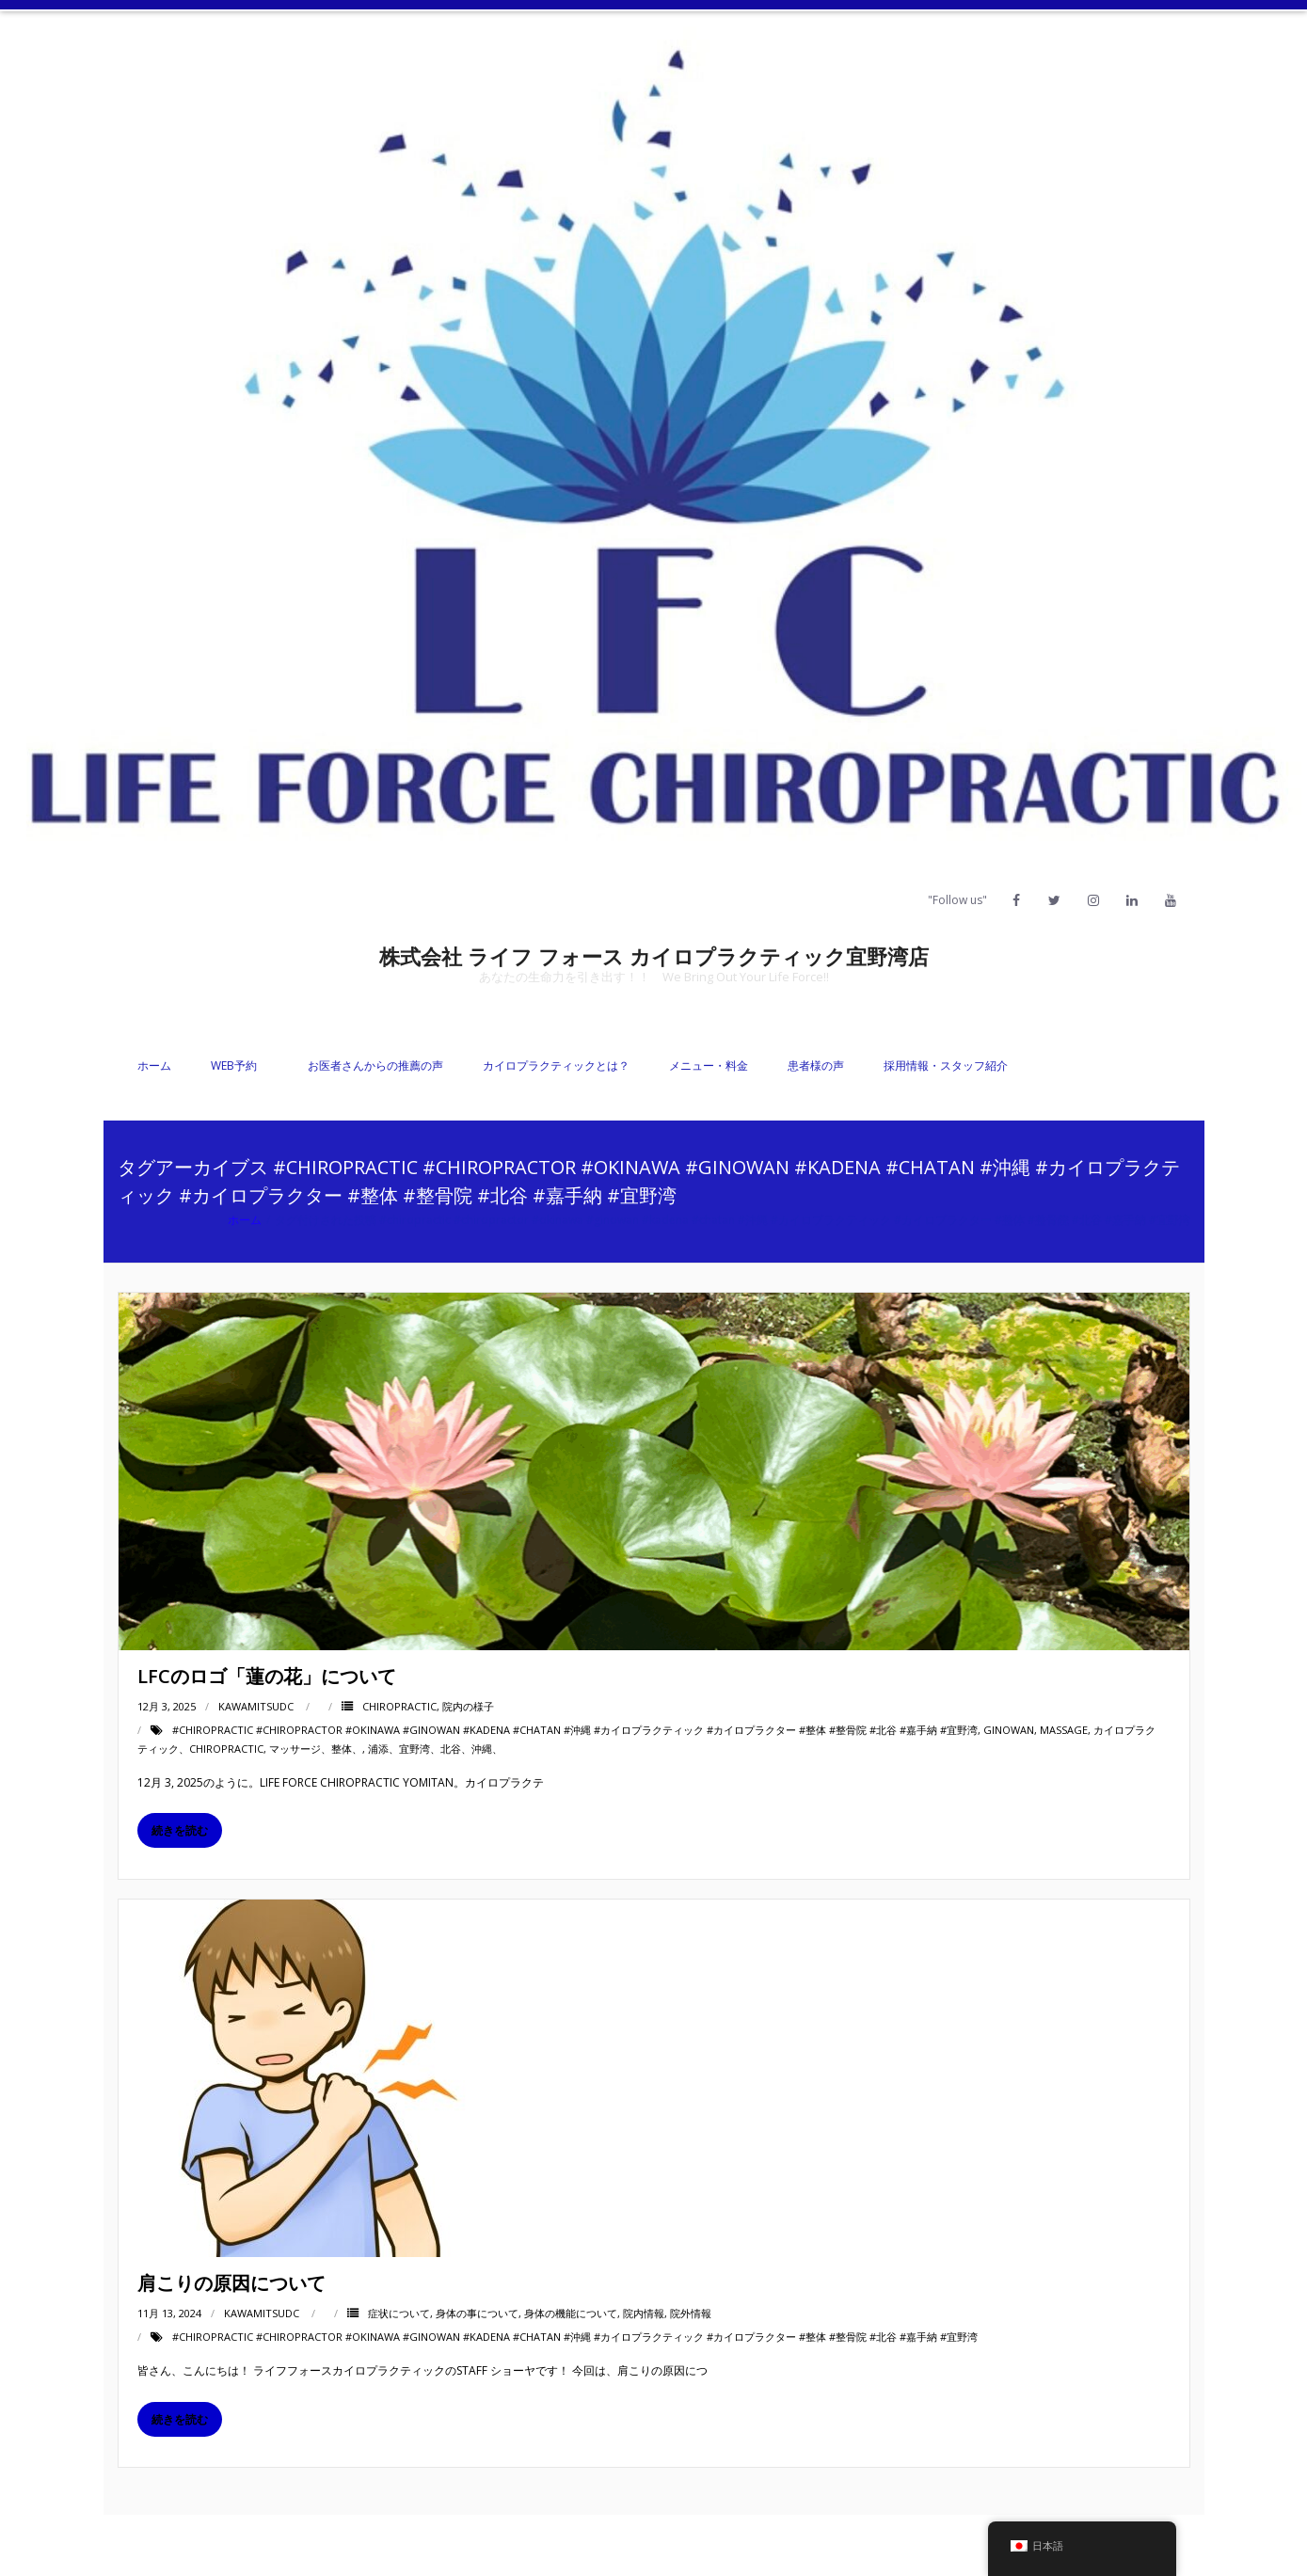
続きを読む (179, 1830)
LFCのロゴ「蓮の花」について (266, 1676)
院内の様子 (468, 1706)
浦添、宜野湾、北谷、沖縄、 (435, 1748)
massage (1064, 1730)
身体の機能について (570, 2313)
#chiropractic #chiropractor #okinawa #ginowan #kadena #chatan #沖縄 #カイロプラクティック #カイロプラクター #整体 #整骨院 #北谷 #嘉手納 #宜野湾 (575, 1730)
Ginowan (1008, 1730)
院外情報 (690, 2313)
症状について (399, 2313)
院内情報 (643, 2313)
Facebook (943, 2544)
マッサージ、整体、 (315, 1748)
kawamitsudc (256, 1706)
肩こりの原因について (231, 2283)
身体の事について (477, 2313)
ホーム (154, 1065)
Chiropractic (399, 1706)
